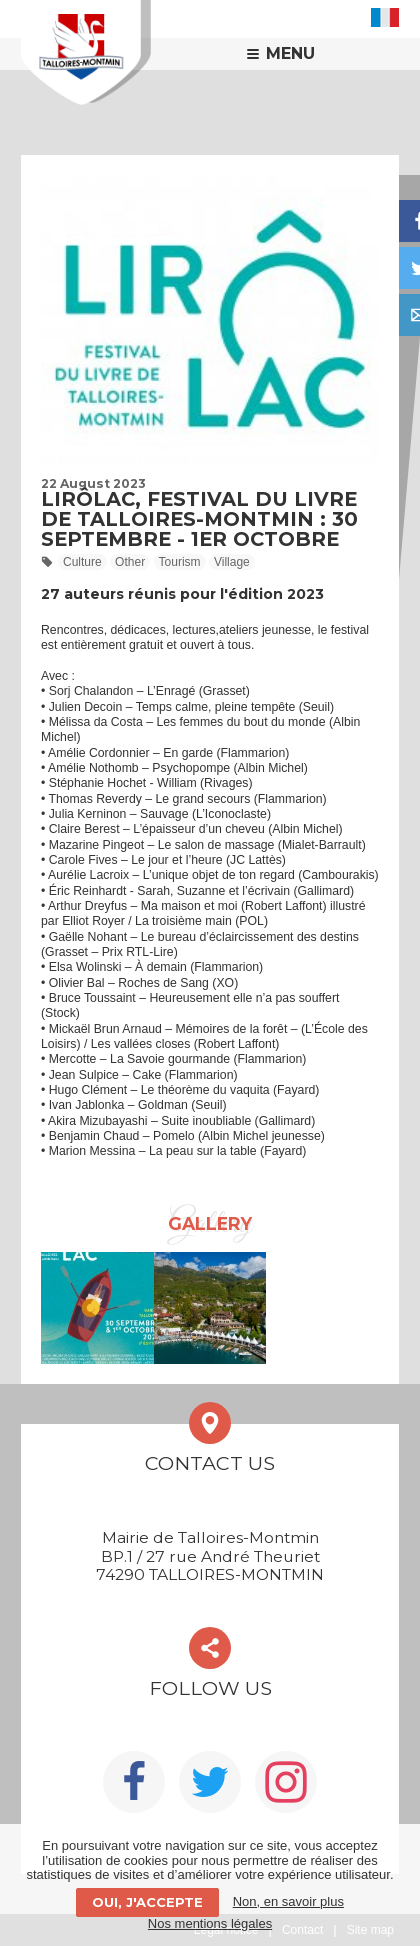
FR (385, 17)
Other (130, 562)
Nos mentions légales (210, 1923)
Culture (82, 562)
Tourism (180, 562)
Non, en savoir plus (288, 1901)
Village (232, 562)
